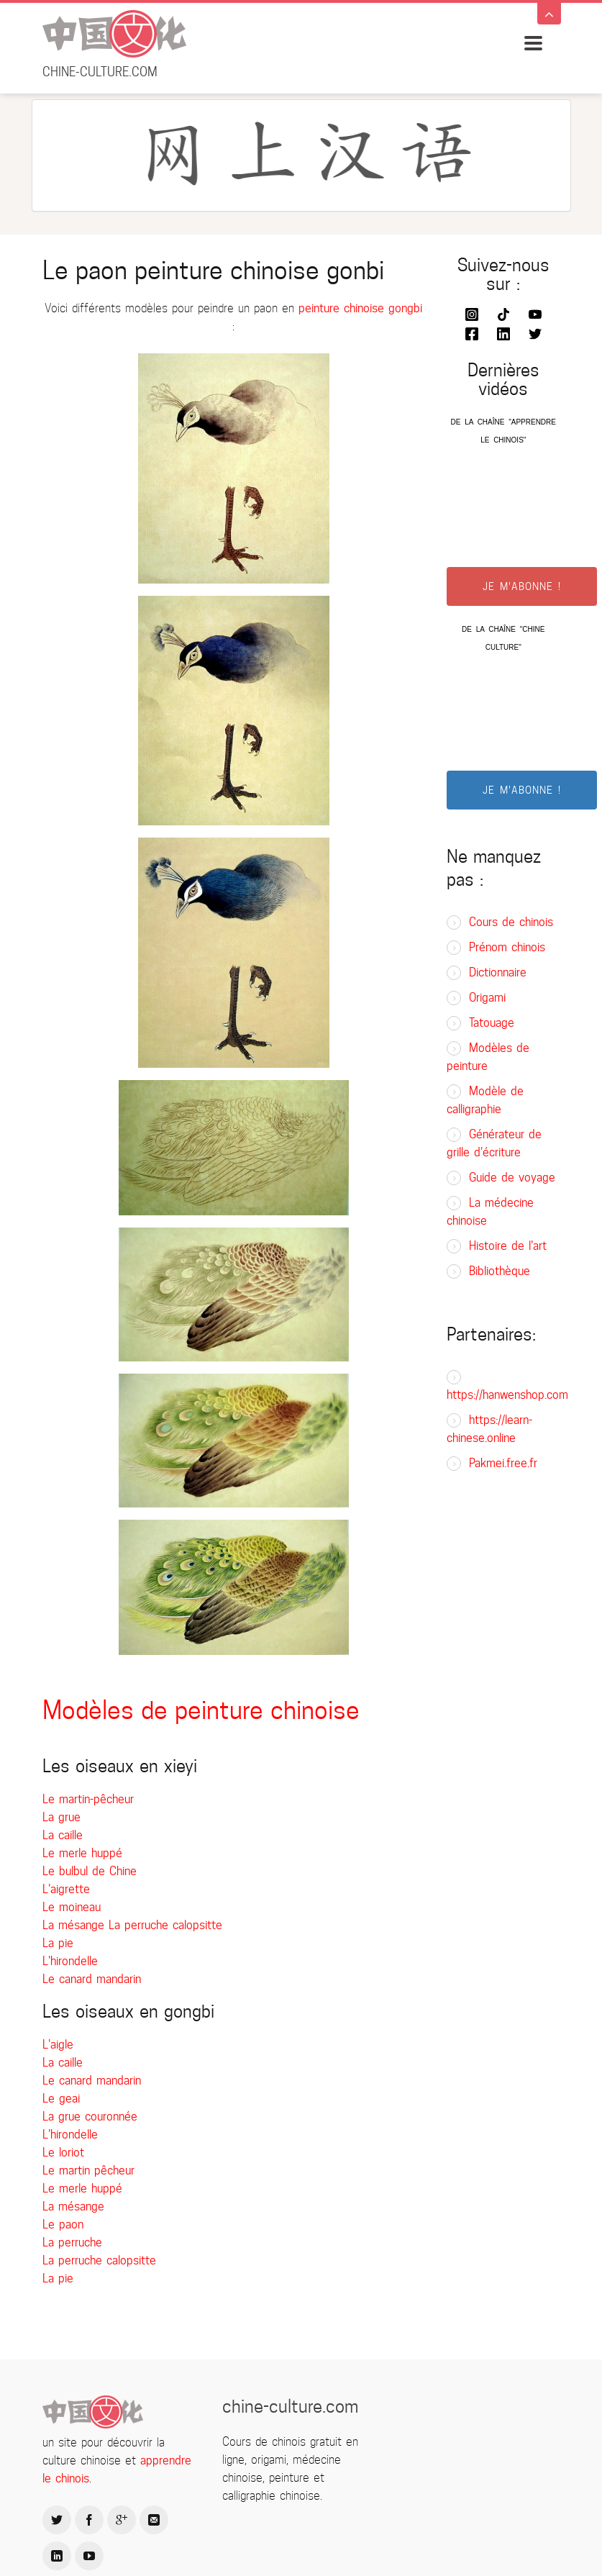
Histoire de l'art (508, 1246)
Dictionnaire (497, 972)
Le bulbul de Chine (89, 1871)
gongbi (405, 308)
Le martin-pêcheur (88, 1799)
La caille (62, 1835)
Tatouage (491, 1023)
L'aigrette (66, 1889)
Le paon (62, 2224)
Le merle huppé (82, 1853)
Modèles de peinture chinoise (201, 1710)
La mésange (75, 1925)
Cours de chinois (511, 922)
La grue (61, 1817)
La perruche (72, 2242)
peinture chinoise (341, 308)
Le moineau (71, 1907)
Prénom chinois (507, 947)
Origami (487, 997)
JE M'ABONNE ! (522, 586)
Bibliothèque (499, 1271)
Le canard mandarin (91, 1979)
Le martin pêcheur (88, 2170)
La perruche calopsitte (165, 1925)
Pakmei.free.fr (503, 1463)
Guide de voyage (512, 1177)
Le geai (61, 2098)
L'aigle (57, 2044)
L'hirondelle (70, 1961)
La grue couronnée (89, 2116)
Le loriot (63, 2152)
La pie (57, 1943)
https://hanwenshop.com (507, 1395)
